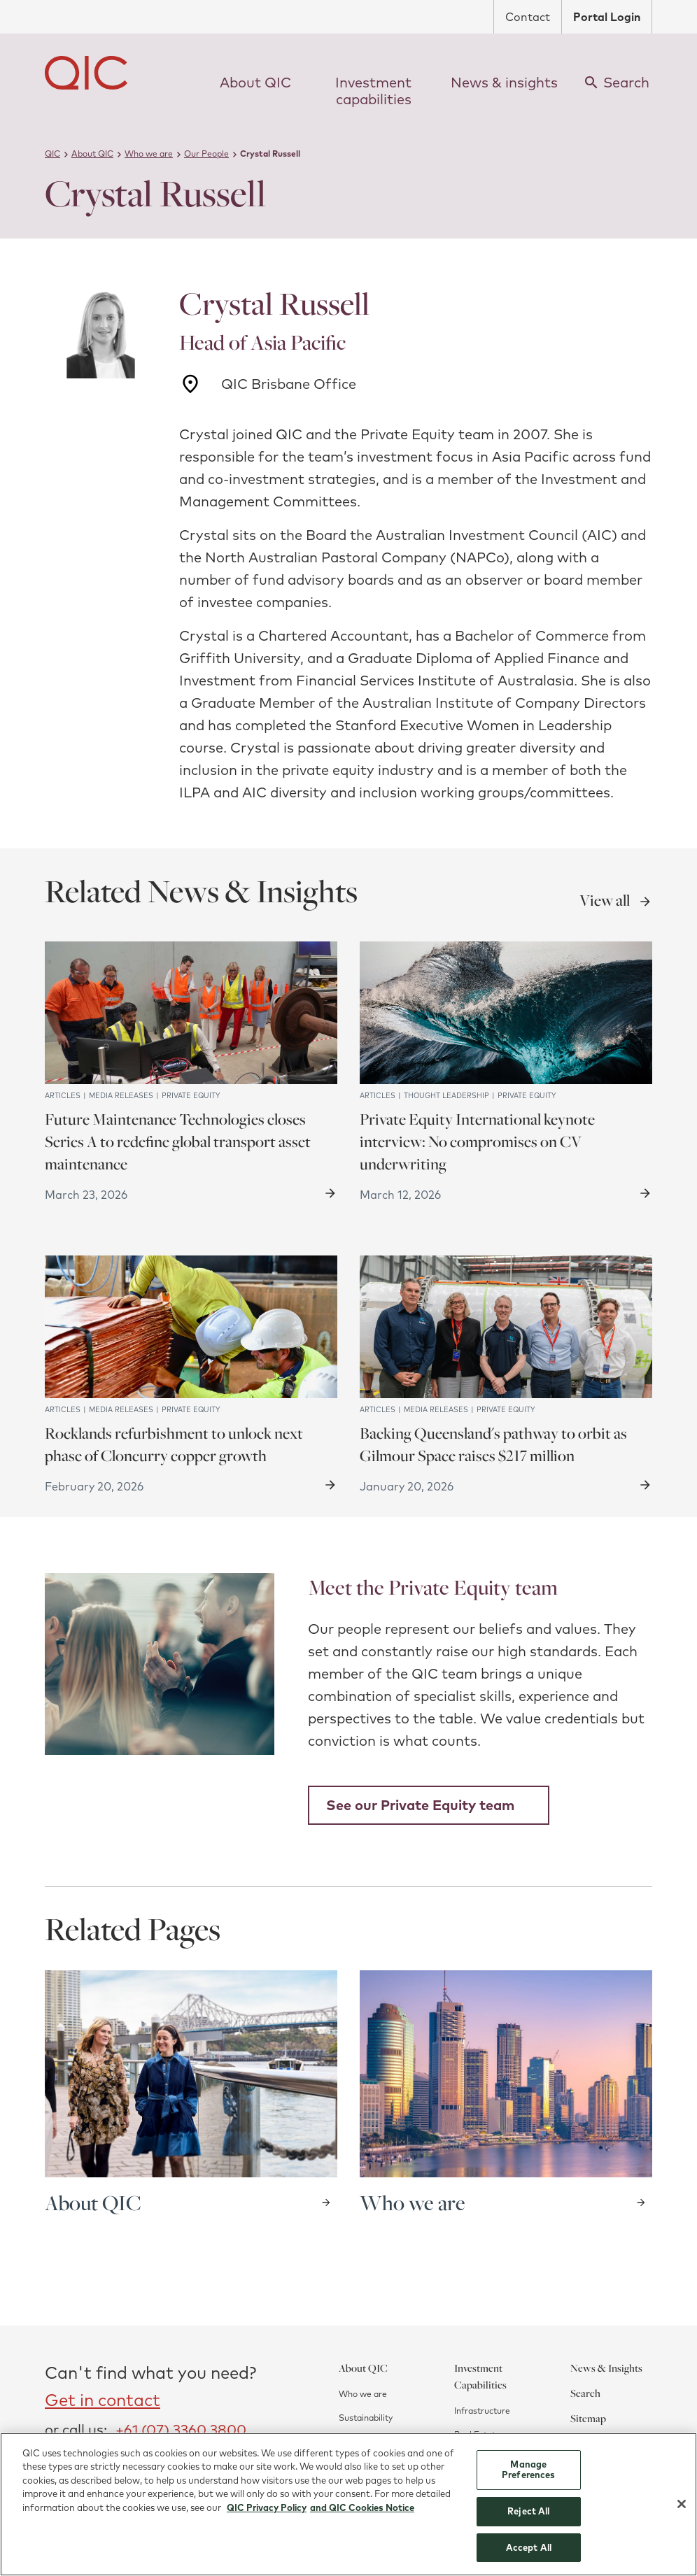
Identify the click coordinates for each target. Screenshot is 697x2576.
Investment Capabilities (480, 2376)
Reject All (528, 2517)
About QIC (363, 2368)
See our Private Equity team (420, 1805)
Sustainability (366, 2417)
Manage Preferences (528, 2476)
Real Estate (477, 2434)
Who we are (363, 2394)
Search (585, 2393)
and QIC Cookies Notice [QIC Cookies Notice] (362, 2513)
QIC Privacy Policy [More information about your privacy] (267, 2513)
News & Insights (606, 2368)
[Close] (681, 2511)
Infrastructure (482, 2410)
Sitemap (588, 2418)
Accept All (528, 2553)
